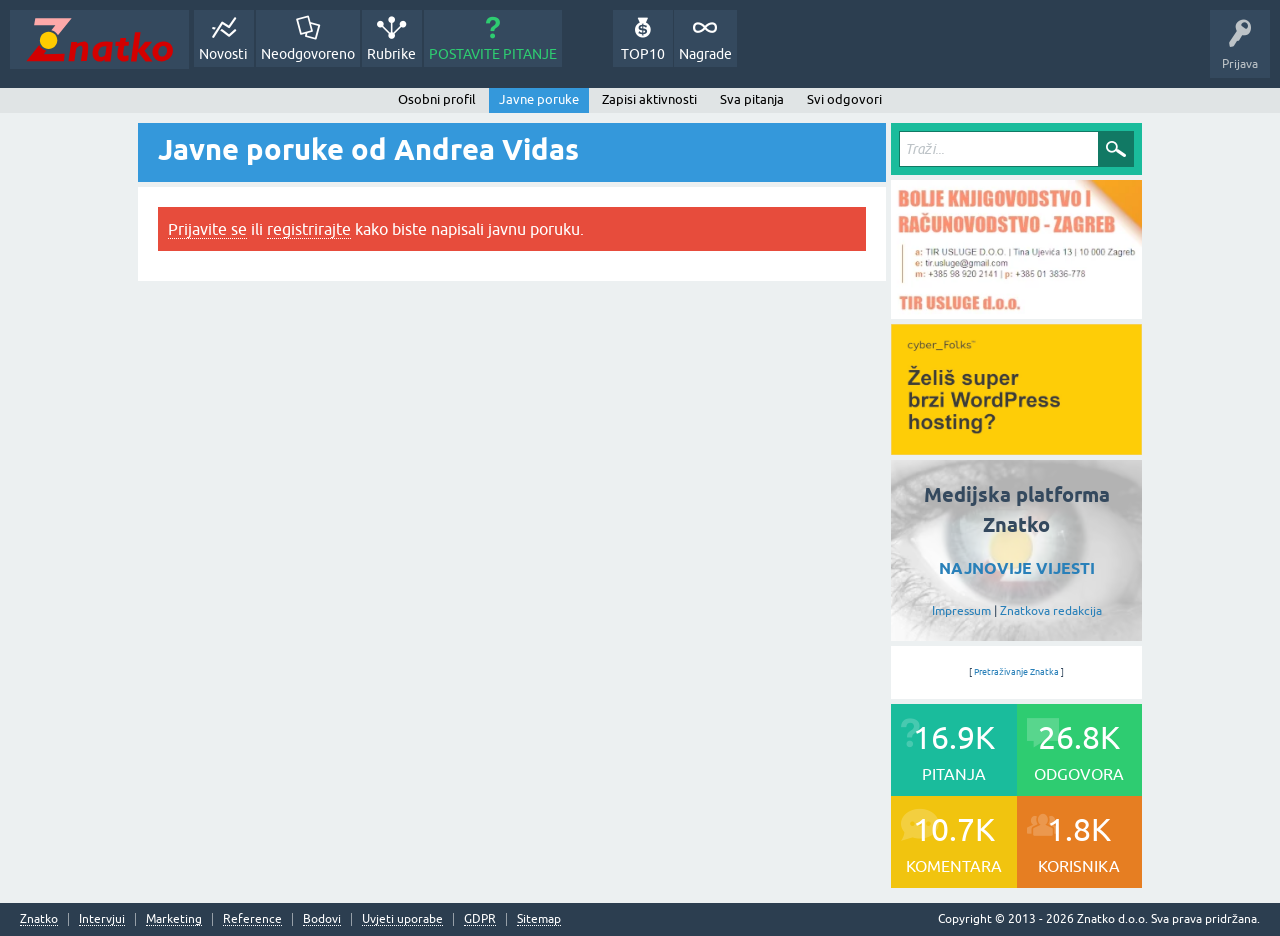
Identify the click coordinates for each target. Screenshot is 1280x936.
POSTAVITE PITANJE (493, 54)
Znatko (39, 919)
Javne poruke (539, 99)
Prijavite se (207, 229)
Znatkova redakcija (1051, 611)
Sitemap (539, 919)
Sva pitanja (752, 99)
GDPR (480, 919)
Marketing (174, 919)
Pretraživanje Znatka (1016, 672)
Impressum (961, 611)
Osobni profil (437, 99)
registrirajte (309, 229)
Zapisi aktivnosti (649, 99)
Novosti (223, 54)
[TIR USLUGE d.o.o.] (1016, 312)
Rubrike (391, 54)
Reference (252, 919)
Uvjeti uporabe (402, 919)
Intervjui (102, 919)
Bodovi (322, 919)
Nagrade (705, 54)
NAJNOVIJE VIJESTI (1017, 568)
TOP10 (643, 54)
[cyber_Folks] (1016, 448)
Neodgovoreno (308, 54)
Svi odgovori (844, 99)
